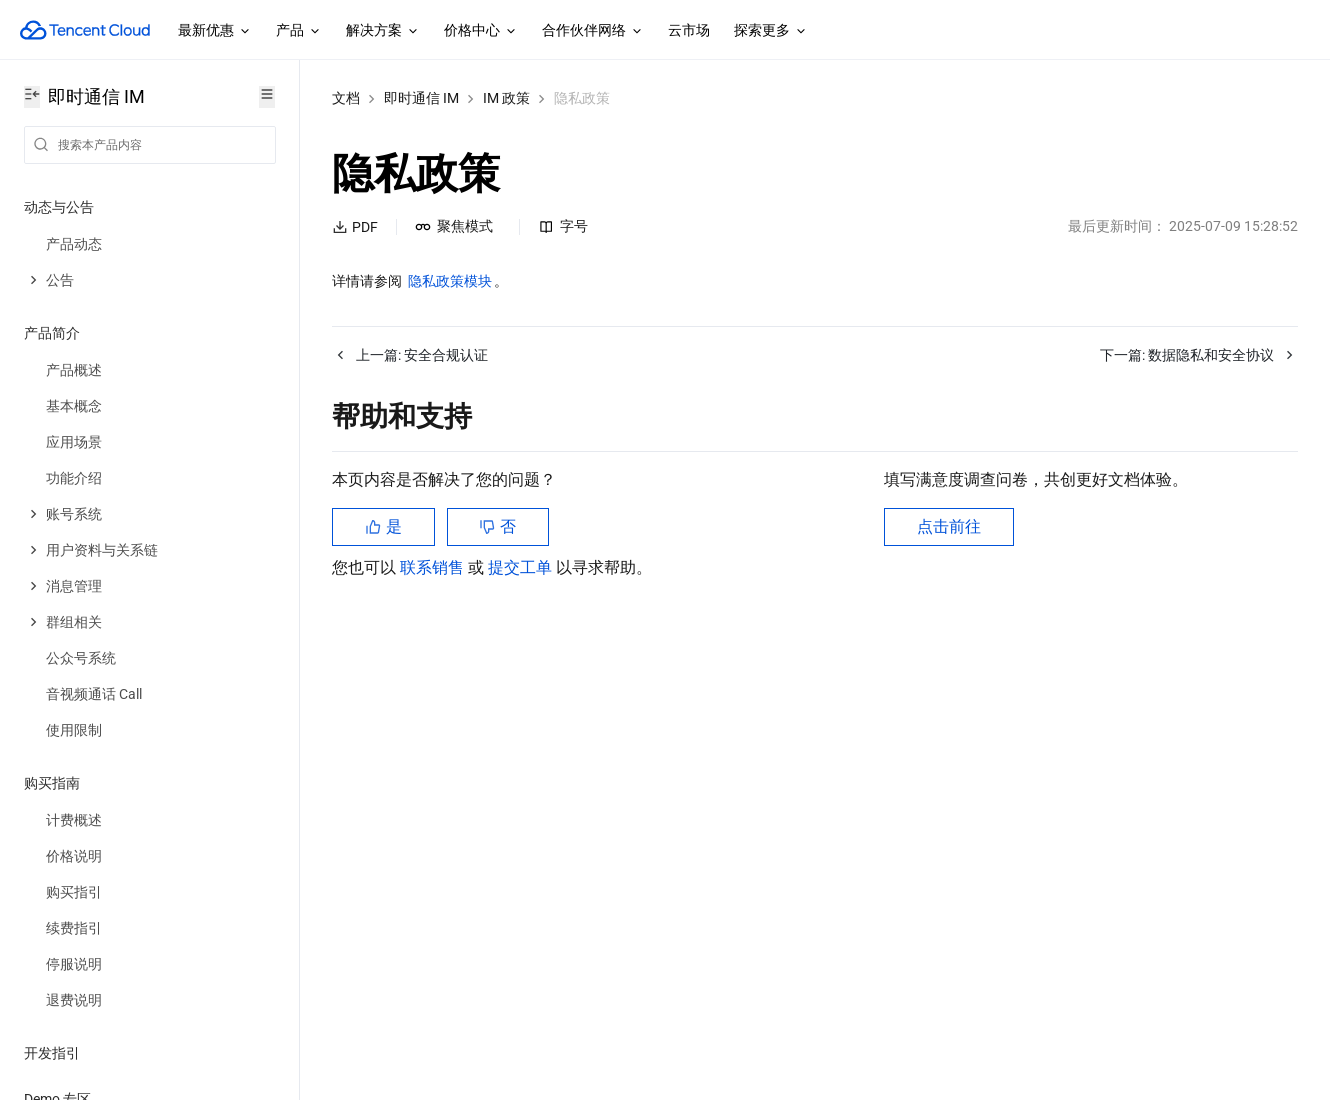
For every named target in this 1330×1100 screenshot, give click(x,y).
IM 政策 (506, 98)
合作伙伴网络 (593, 31)
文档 (346, 98)
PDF (355, 227)
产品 (299, 31)
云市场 (689, 30)
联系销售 (434, 567)
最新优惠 (215, 31)
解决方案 (383, 31)
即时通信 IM (421, 98)
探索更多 (771, 31)
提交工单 (522, 567)
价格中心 (481, 31)
